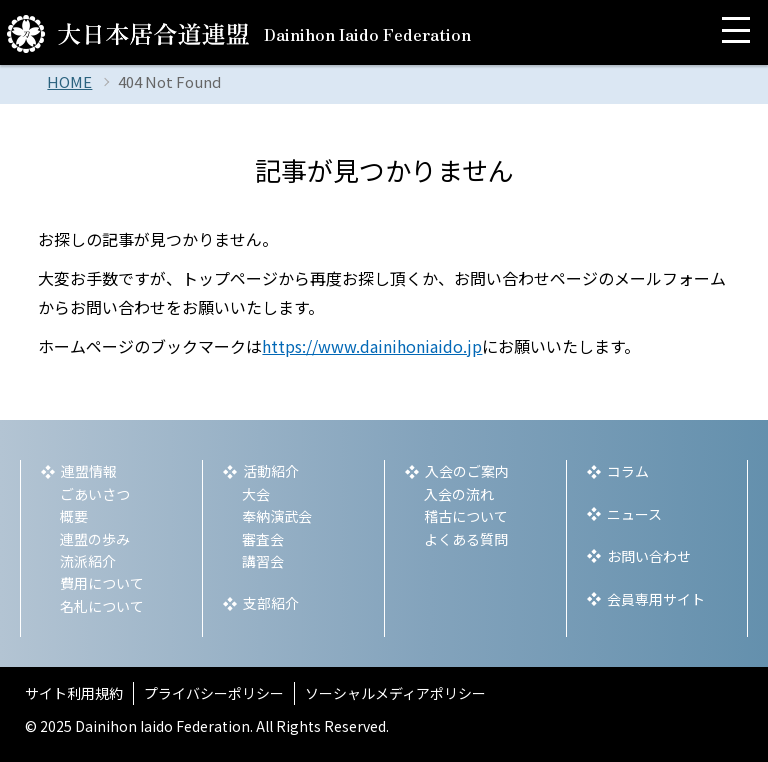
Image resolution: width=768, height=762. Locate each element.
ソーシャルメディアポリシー (395, 693)
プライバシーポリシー (214, 693)
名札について (102, 606)
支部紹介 (271, 603)
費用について (102, 583)
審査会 (263, 539)
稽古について (466, 516)
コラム (628, 471)
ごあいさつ (95, 494)
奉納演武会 (277, 516)
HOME (69, 81)
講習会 (263, 561)
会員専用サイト (656, 599)
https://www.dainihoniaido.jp (372, 346)
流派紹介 (88, 561)
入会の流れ (459, 494)
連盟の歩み (95, 539)
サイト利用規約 (74, 693)
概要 (74, 516)
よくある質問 (466, 539)
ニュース (634, 514)
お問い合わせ (649, 556)
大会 (256, 494)
